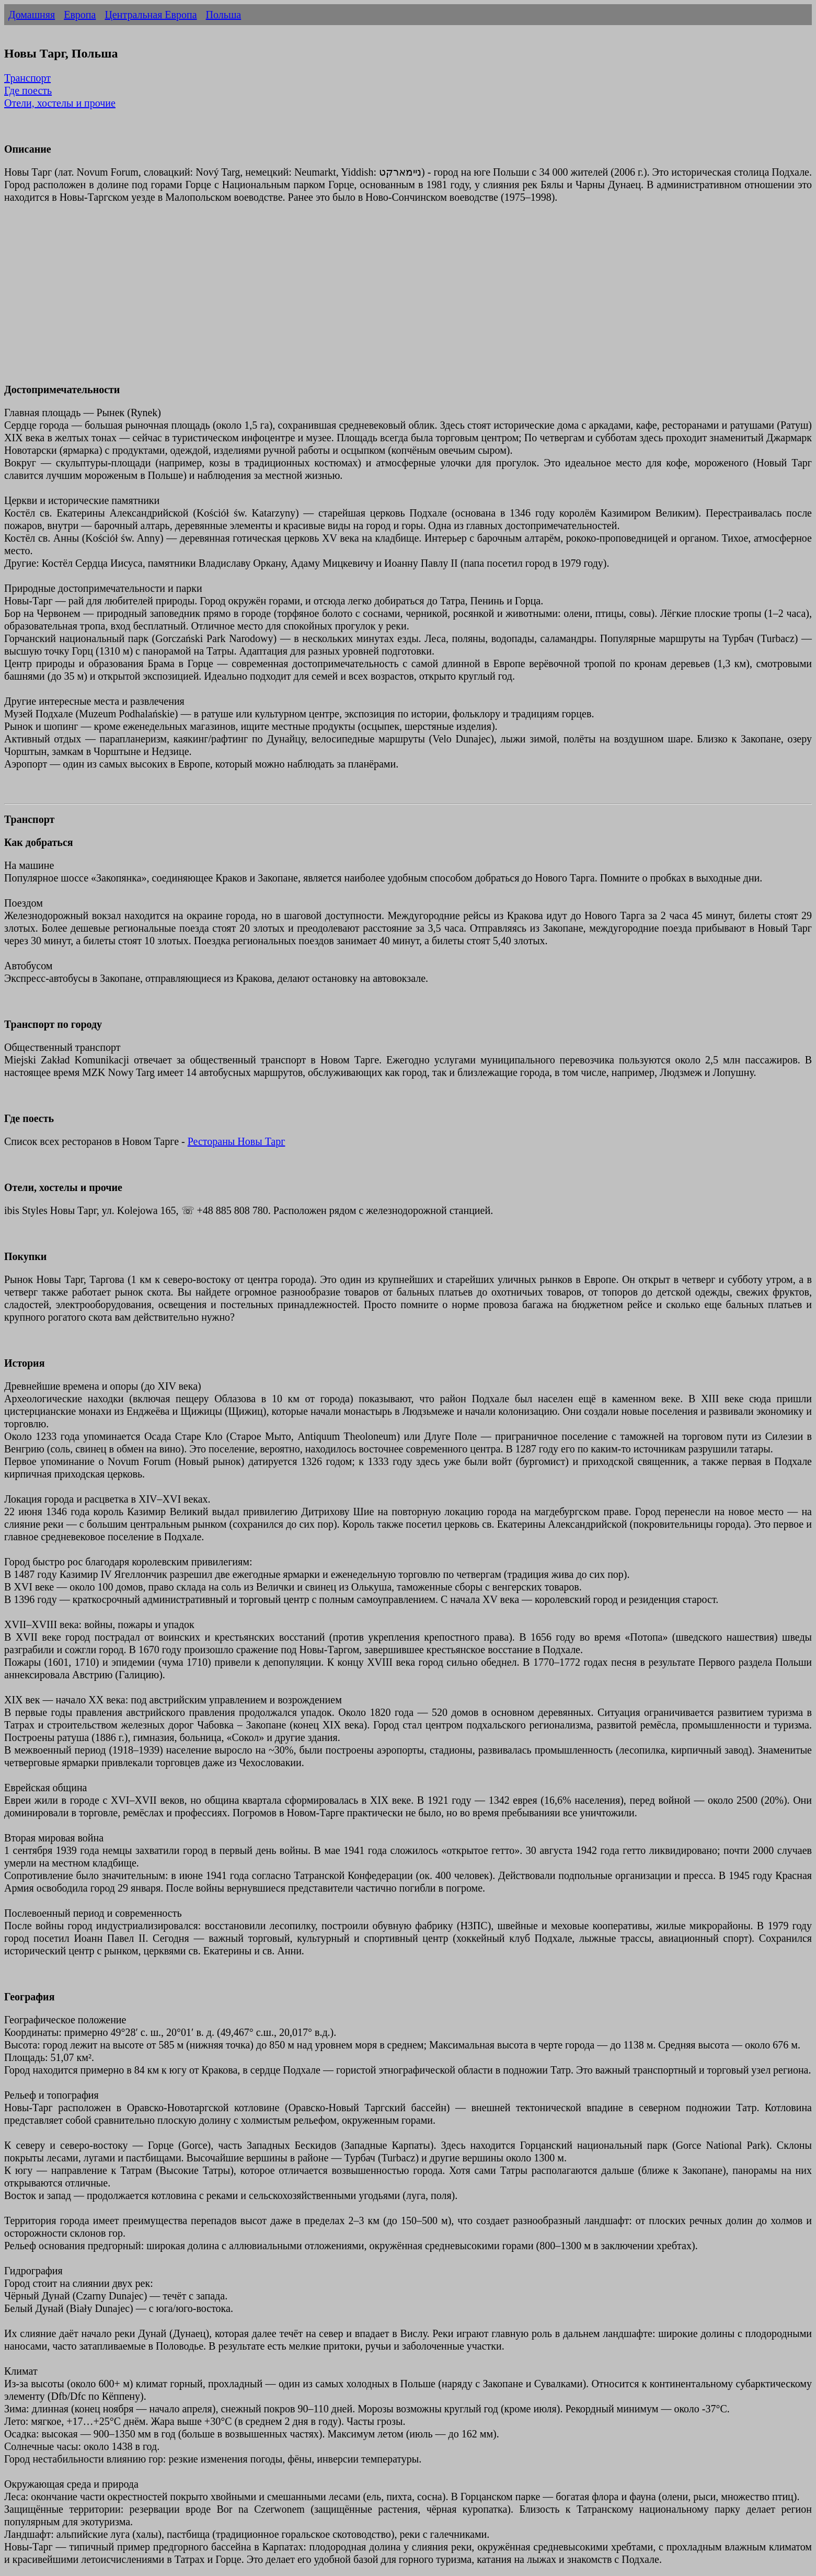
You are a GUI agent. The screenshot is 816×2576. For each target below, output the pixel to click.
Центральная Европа (151, 14)
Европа (80, 14)
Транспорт (27, 78)
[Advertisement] (317, 299)
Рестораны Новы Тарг (236, 1141)
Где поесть (28, 90)
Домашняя (31, 14)
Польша (224, 14)
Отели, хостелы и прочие (60, 103)
